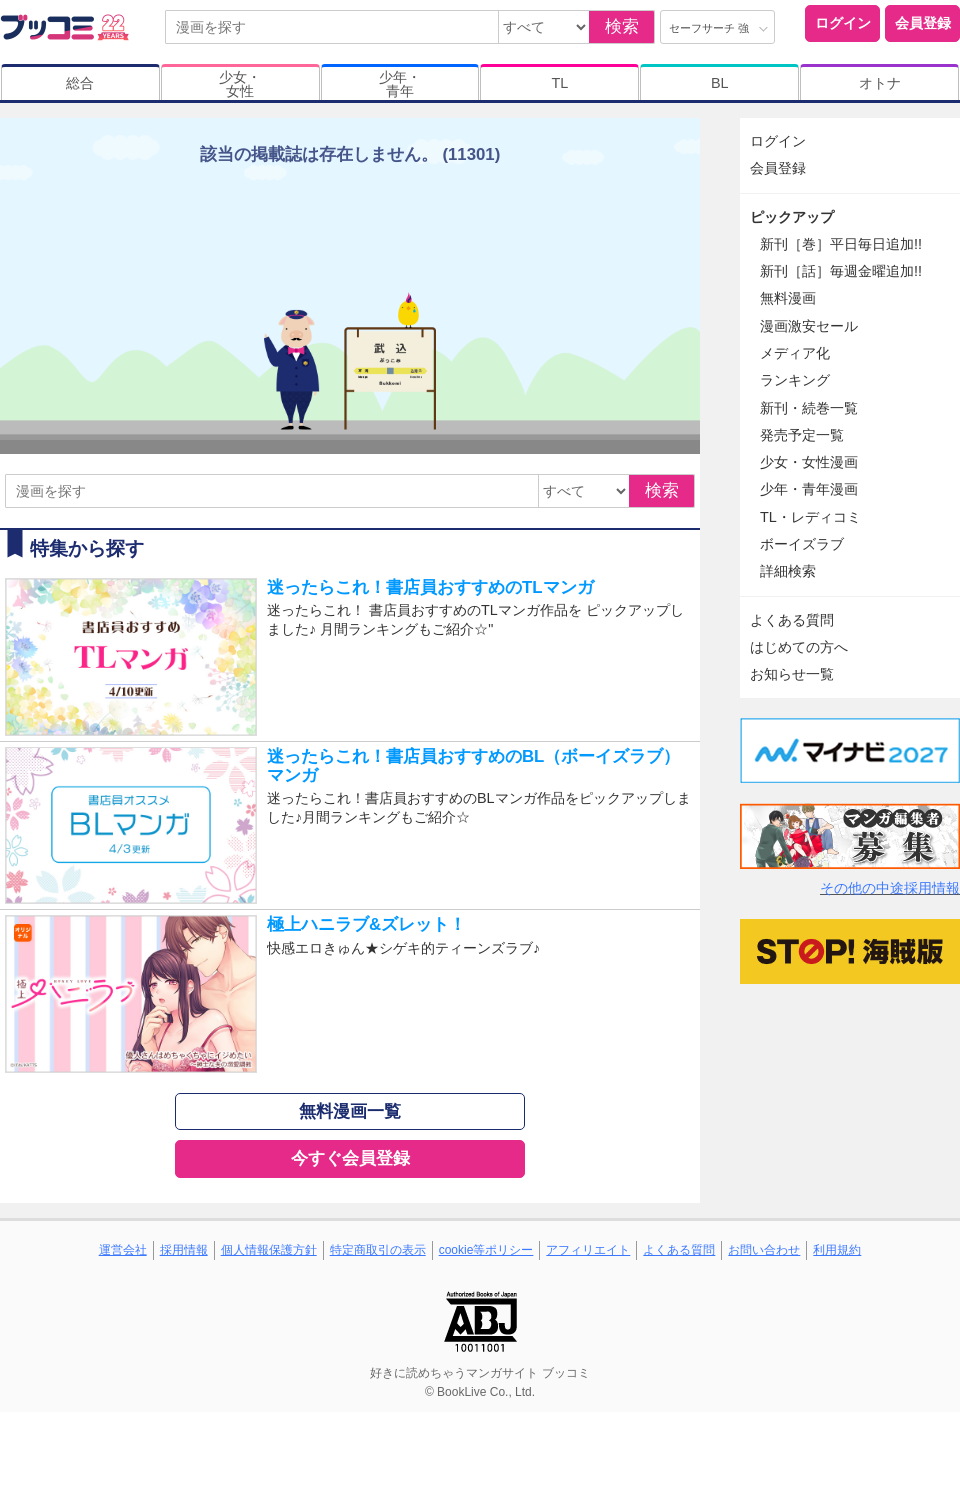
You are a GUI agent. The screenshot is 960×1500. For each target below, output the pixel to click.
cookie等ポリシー (486, 1250)
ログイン (843, 23)
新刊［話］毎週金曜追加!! (841, 271)
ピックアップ (792, 217)
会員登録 (923, 23)
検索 (622, 26)
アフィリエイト (588, 1250)
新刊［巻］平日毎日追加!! (841, 244)
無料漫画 (788, 298)
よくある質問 (792, 620)
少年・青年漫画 (809, 489)
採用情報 (184, 1250)
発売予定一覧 (802, 435)
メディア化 (795, 353)
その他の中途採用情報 (890, 888)
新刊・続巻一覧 (809, 408)
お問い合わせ (764, 1250)
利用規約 (837, 1250)
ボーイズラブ (802, 544)
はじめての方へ (799, 647)
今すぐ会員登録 (350, 1158)
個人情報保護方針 (269, 1250)
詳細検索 (788, 571)
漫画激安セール (809, 326)
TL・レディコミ (810, 517)
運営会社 (123, 1250)
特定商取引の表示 (378, 1250)
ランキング (795, 380)
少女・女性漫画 (809, 462)
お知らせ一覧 (792, 674)
